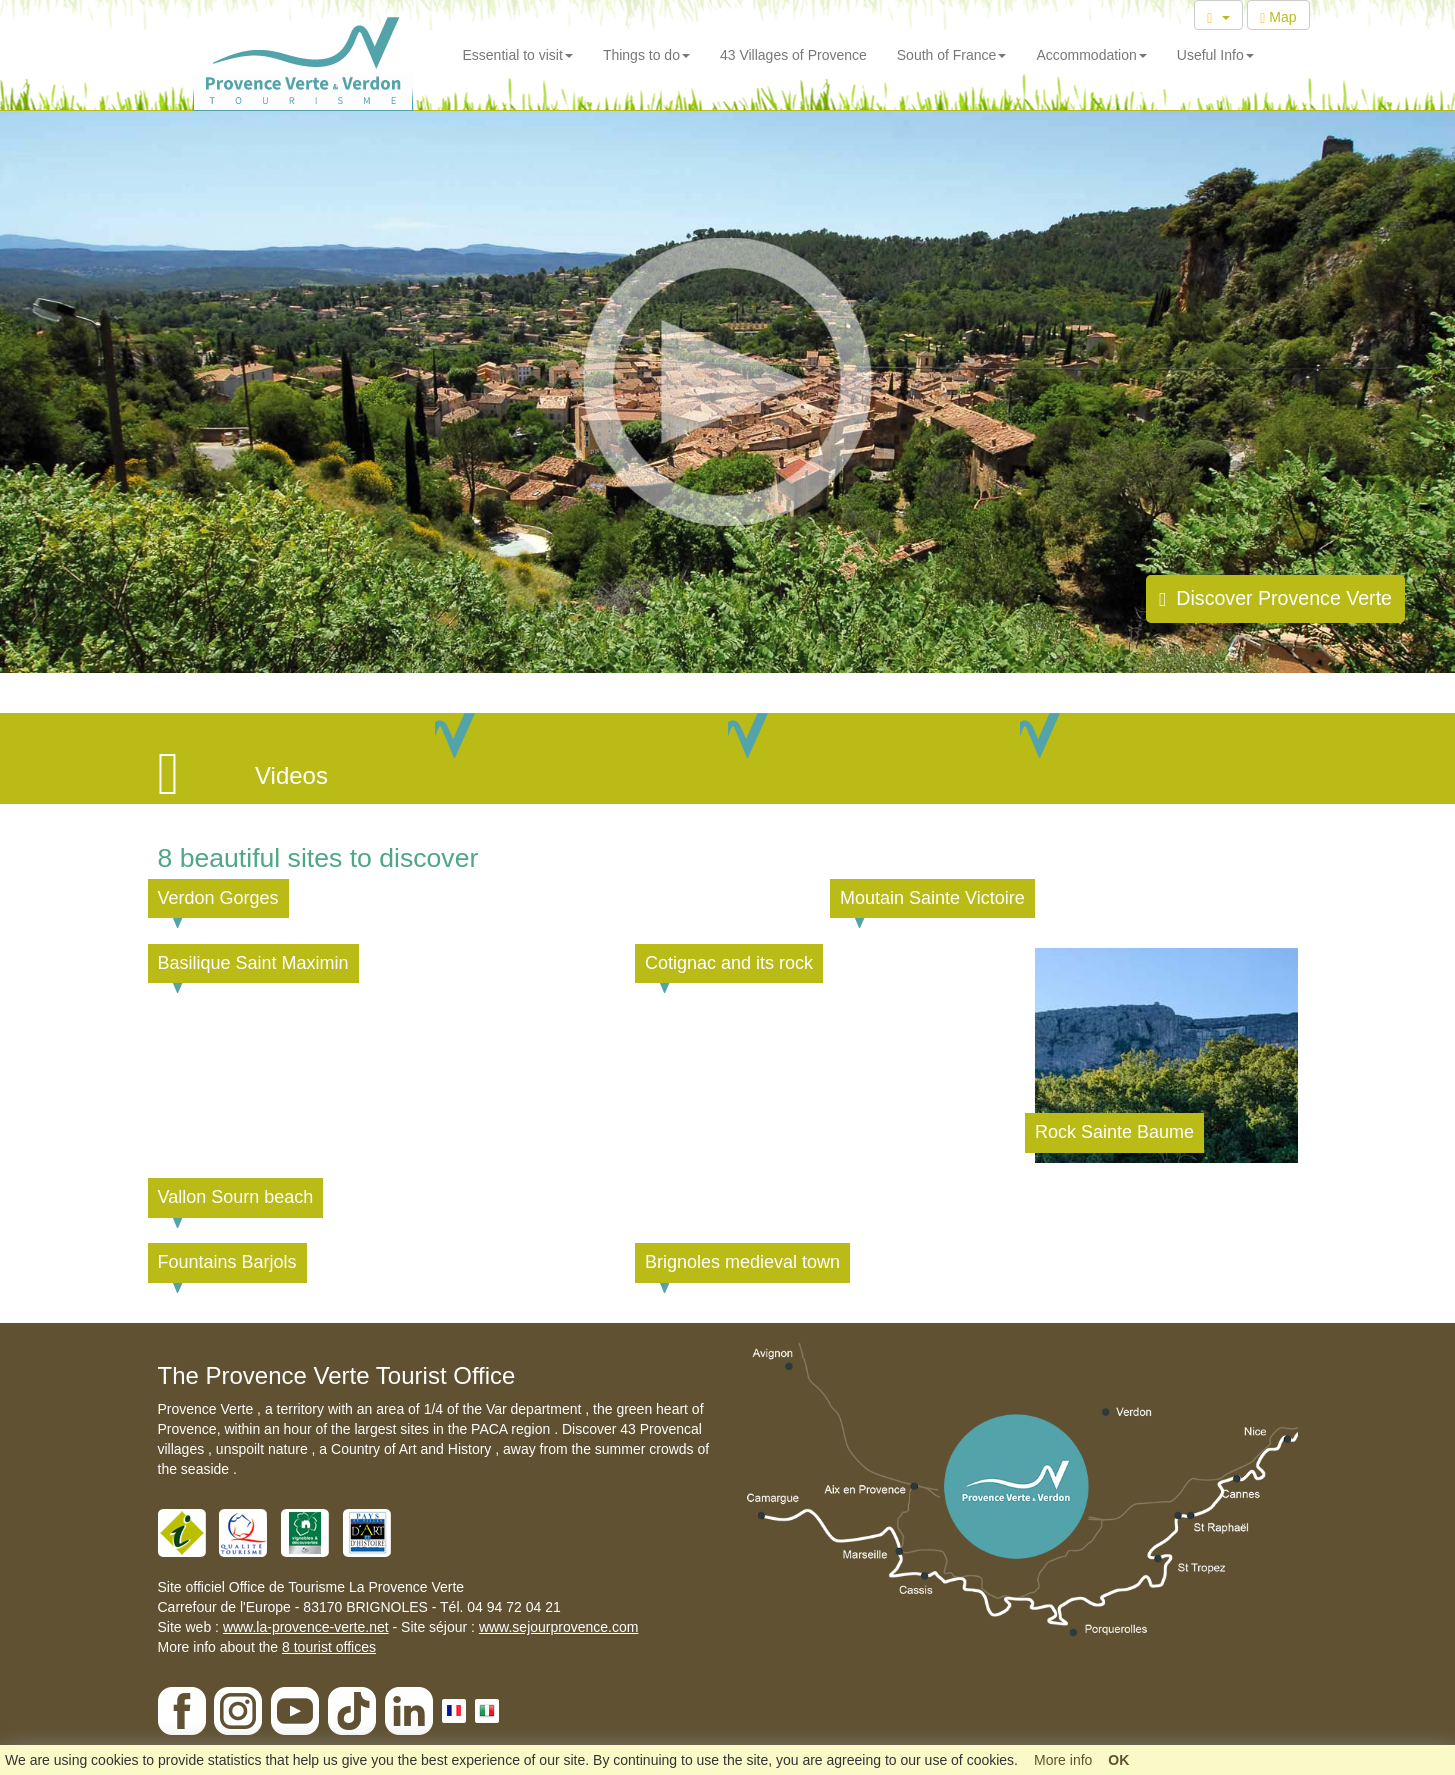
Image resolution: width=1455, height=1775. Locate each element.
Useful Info (1215, 55)
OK (1118, 1760)
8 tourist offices (329, 1647)
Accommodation (1091, 55)
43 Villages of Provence (793, 55)
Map (1278, 17)
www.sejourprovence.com (559, 1627)
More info (1063, 1760)
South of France (952, 55)
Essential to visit (518, 55)
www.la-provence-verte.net (306, 1627)
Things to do (646, 55)
